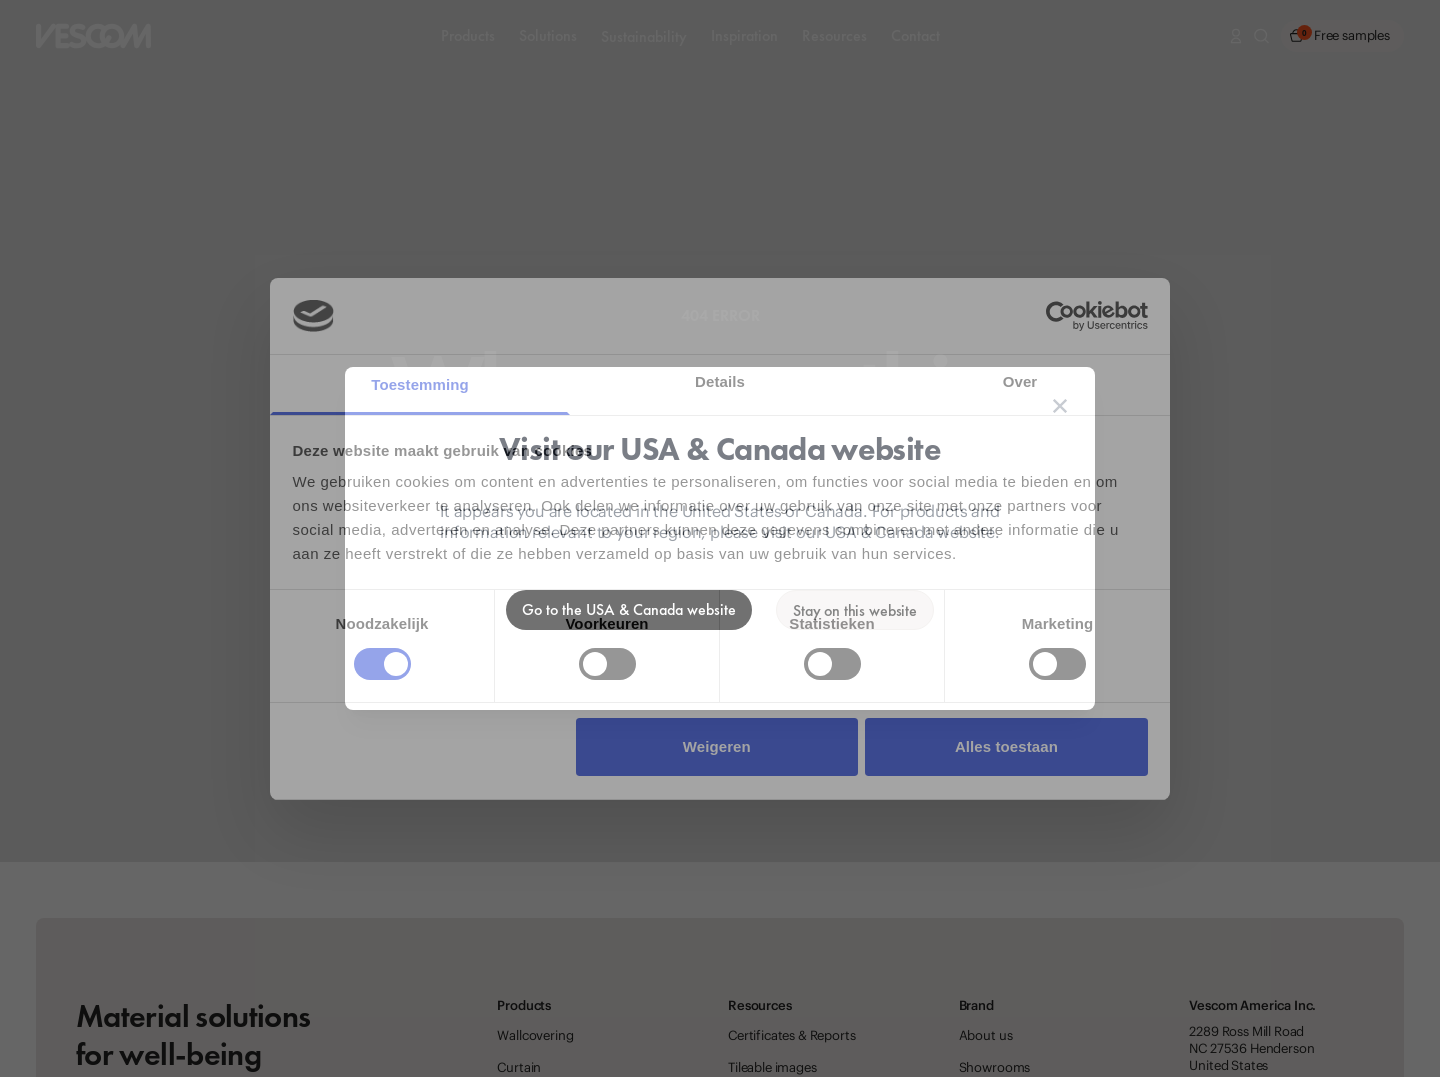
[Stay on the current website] (855, 610)
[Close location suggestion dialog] (1060, 406)
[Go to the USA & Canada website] (629, 610)
